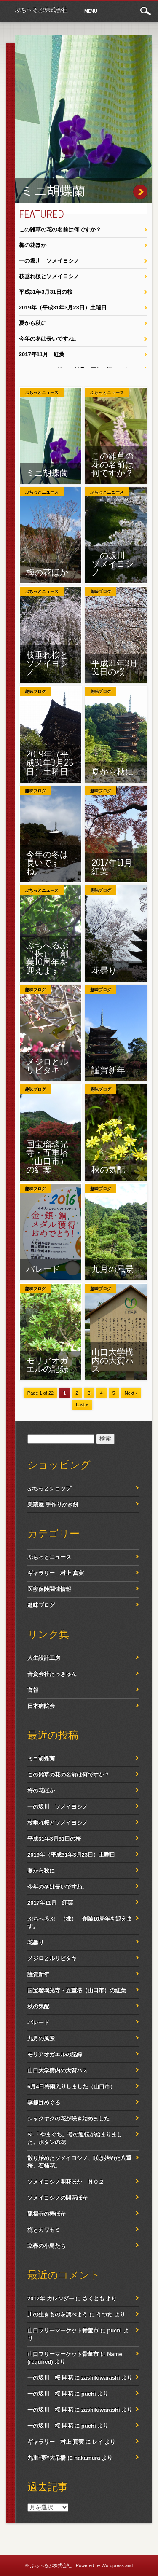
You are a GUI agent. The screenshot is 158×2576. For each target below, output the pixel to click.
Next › (131, 1392)
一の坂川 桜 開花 (50, 2378)
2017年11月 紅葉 (41, 354)
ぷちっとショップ (49, 1488)
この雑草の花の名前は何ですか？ (60, 229)
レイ (97, 2442)
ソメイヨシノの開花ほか (57, 2198)
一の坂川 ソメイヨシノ (49, 261)
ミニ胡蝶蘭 (53, 189)
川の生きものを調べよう (57, 2314)
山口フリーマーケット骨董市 (63, 2330)
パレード (43, 1268)
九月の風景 (112, 1268)
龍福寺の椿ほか (46, 2214)
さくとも (93, 2298)
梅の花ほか (32, 245)
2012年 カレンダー (50, 2298)
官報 (32, 1690)
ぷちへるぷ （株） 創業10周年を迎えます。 (51, 957)
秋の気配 (108, 1169)
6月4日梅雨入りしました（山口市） (71, 2086)
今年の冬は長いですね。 (49, 338)
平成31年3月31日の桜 (45, 292)
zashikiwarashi (100, 2378)
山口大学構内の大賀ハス (112, 1359)
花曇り (104, 970)
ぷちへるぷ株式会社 (41, 10)
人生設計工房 (43, 1658)
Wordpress (113, 2565)
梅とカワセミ (43, 2230)
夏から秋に (32, 323)
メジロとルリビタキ (47, 1065)
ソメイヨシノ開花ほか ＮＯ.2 (65, 2182)
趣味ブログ (100, 591)
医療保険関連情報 (49, 1589)
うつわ (104, 2314)
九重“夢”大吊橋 (46, 2458)
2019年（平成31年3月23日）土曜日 (63, 307)
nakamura (87, 2458)
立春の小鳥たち (46, 2246)
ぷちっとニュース (42, 392)
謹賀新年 (108, 1069)
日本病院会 (41, 1706)
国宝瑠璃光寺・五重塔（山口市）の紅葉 (47, 1156)
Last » (82, 1404)
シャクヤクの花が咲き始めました (68, 2118)
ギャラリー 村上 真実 (55, 1573)
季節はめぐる (43, 2102)
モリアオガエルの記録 (47, 1364)
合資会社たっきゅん (52, 1674)
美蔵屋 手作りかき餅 (52, 1504)
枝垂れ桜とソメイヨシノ (49, 276)
